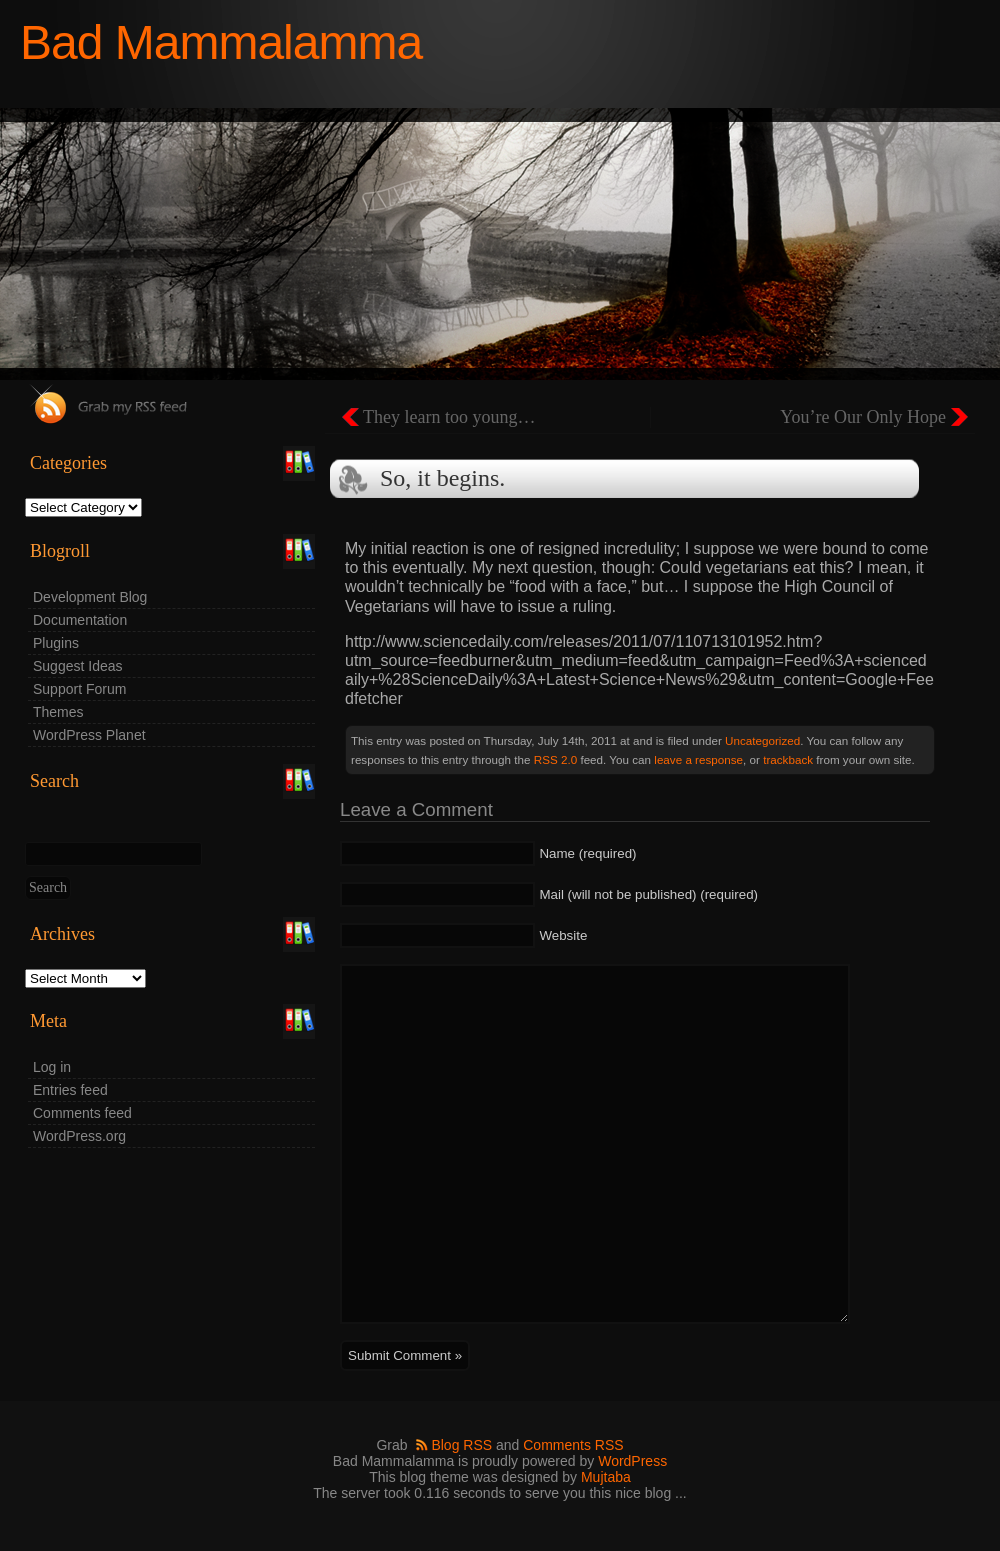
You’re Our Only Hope (863, 417)
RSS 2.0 (555, 759)
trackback (788, 759)
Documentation (80, 620)
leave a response (698, 759)
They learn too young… (449, 417)
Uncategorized (762, 740)
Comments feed (82, 1113)
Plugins (56, 643)
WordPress (632, 1461)
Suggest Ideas (78, 666)
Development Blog (90, 597)
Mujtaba (606, 1477)
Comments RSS (573, 1445)
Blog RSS (461, 1445)
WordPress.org (79, 1136)
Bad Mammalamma (221, 42)
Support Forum (79, 689)
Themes (58, 712)
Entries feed (70, 1090)
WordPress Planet (89, 735)
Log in (52, 1067)
